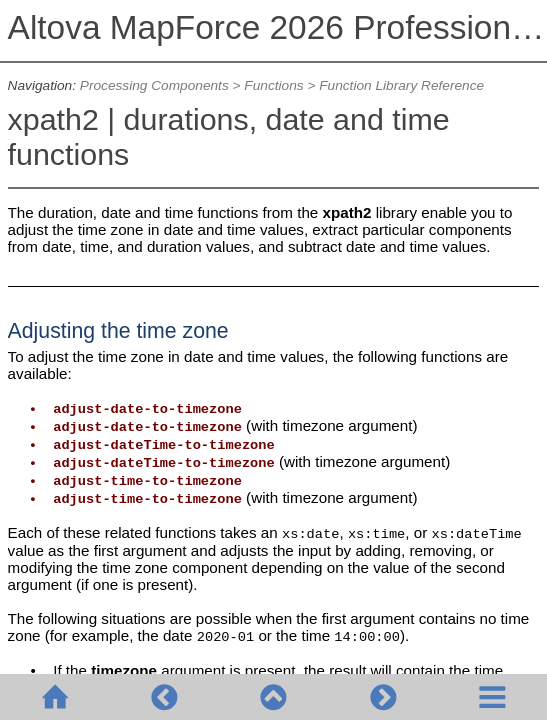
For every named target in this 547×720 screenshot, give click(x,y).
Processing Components (154, 85)
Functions (273, 85)
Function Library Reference (401, 85)
